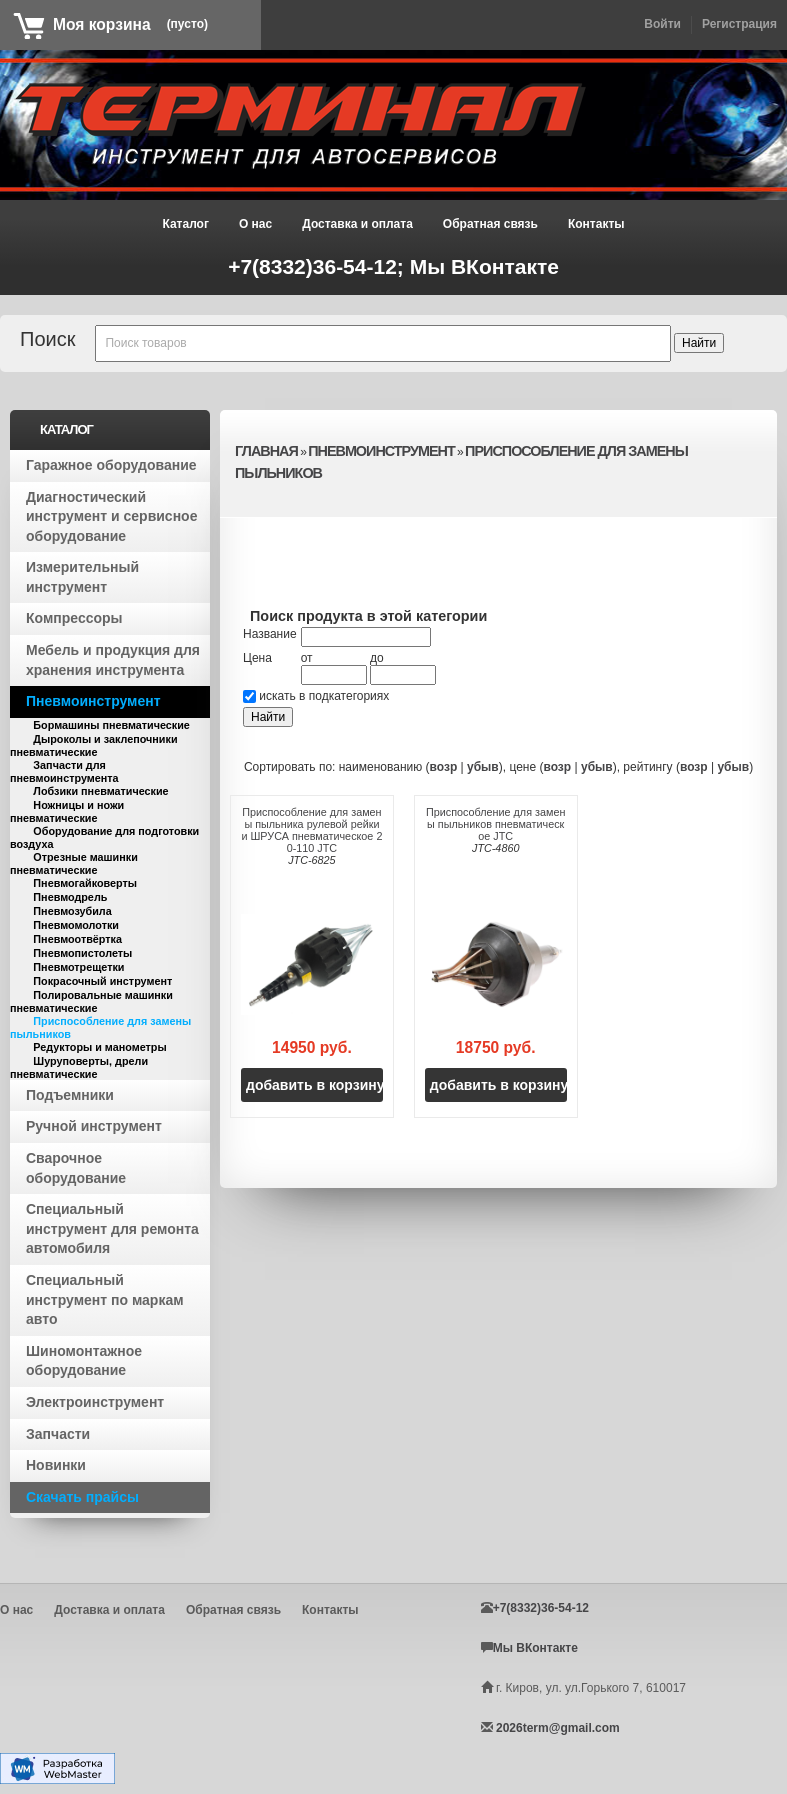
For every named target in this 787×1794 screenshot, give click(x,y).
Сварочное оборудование (76, 1168)
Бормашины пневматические (111, 725)
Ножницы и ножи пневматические (67, 811)
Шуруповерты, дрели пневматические (79, 1067)
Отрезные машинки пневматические (74, 863)
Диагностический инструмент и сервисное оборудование (111, 516)
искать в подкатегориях (324, 696)
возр (444, 767)
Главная (266, 451)
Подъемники (70, 1095)
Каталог (185, 224)
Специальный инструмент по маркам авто (105, 1299)
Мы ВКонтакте (484, 266)
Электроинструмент (95, 1402)
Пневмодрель (70, 897)
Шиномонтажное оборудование (84, 1361)
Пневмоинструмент (93, 701)
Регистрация (739, 24)
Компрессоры (74, 618)
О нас (255, 224)
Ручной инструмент (94, 1126)
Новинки (56, 1465)
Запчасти (58, 1434)
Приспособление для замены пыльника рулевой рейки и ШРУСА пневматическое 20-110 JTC (311, 830)
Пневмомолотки (76, 925)
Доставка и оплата (357, 224)
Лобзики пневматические (100, 791)
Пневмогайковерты (85, 883)
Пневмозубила (72, 911)
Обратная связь (490, 224)
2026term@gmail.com (558, 1728)
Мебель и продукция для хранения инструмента (113, 660)
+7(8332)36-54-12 (541, 1608)
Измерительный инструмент (82, 577)
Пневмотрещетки (78, 967)
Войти (662, 24)
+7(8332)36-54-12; (319, 266)
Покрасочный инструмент (102, 981)
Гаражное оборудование (111, 465)
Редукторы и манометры (99, 1047)
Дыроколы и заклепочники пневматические (94, 745)
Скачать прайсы (82, 1497)
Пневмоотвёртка (77, 939)
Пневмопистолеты (82, 953)
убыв (483, 767)
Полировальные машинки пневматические (91, 1001)
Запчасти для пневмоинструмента (64, 771)
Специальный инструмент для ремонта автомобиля (112, 1228)
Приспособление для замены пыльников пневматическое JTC (495, 824)
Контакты (596, 224)
